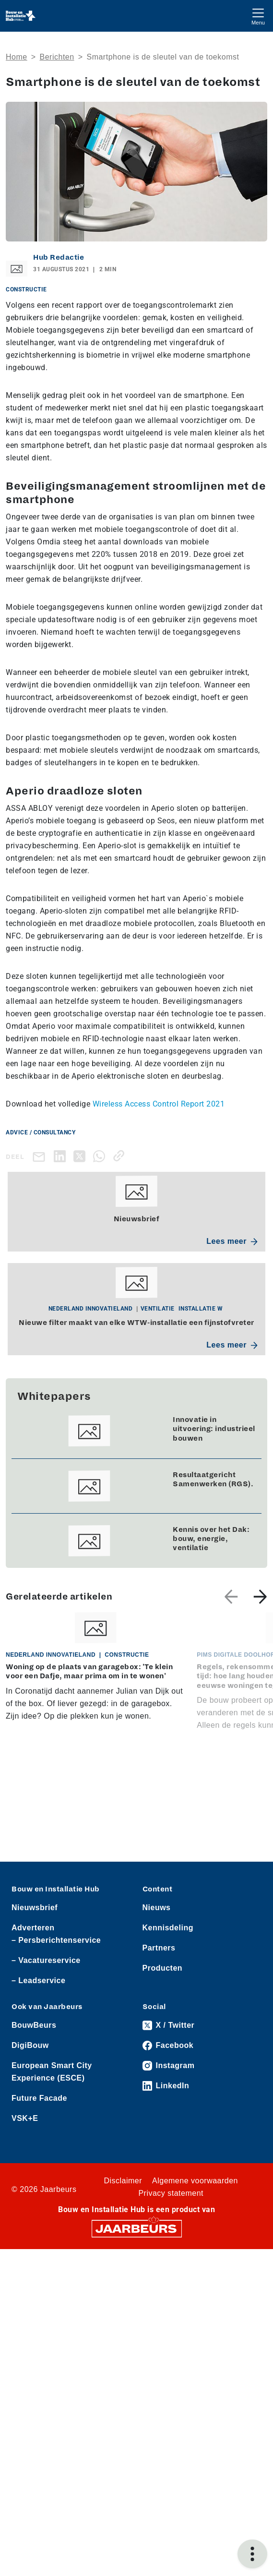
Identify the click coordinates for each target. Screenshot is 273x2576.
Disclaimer (123, 2181)
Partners (159, 1948)
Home (16, 57)
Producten (162, 1968)
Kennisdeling (167, 1928)
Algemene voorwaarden (195, 2181)
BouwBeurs (34, 2025)
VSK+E (25, 2118)
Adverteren (33, 1928)
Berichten (57, 57)
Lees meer (232, 1241)
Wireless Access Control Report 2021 (159, 1103)
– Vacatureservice (46, 1960)
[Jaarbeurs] (137, 2228)
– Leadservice (38, 1980)
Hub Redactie (58, 257)
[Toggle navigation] (258, 15)
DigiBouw (30, 2045)
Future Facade (39, 2098)
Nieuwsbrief (35, 1907)
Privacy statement (170, 2193)
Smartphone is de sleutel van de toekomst (162, 57)
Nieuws (156, 1907)
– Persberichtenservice (56, 1940)
